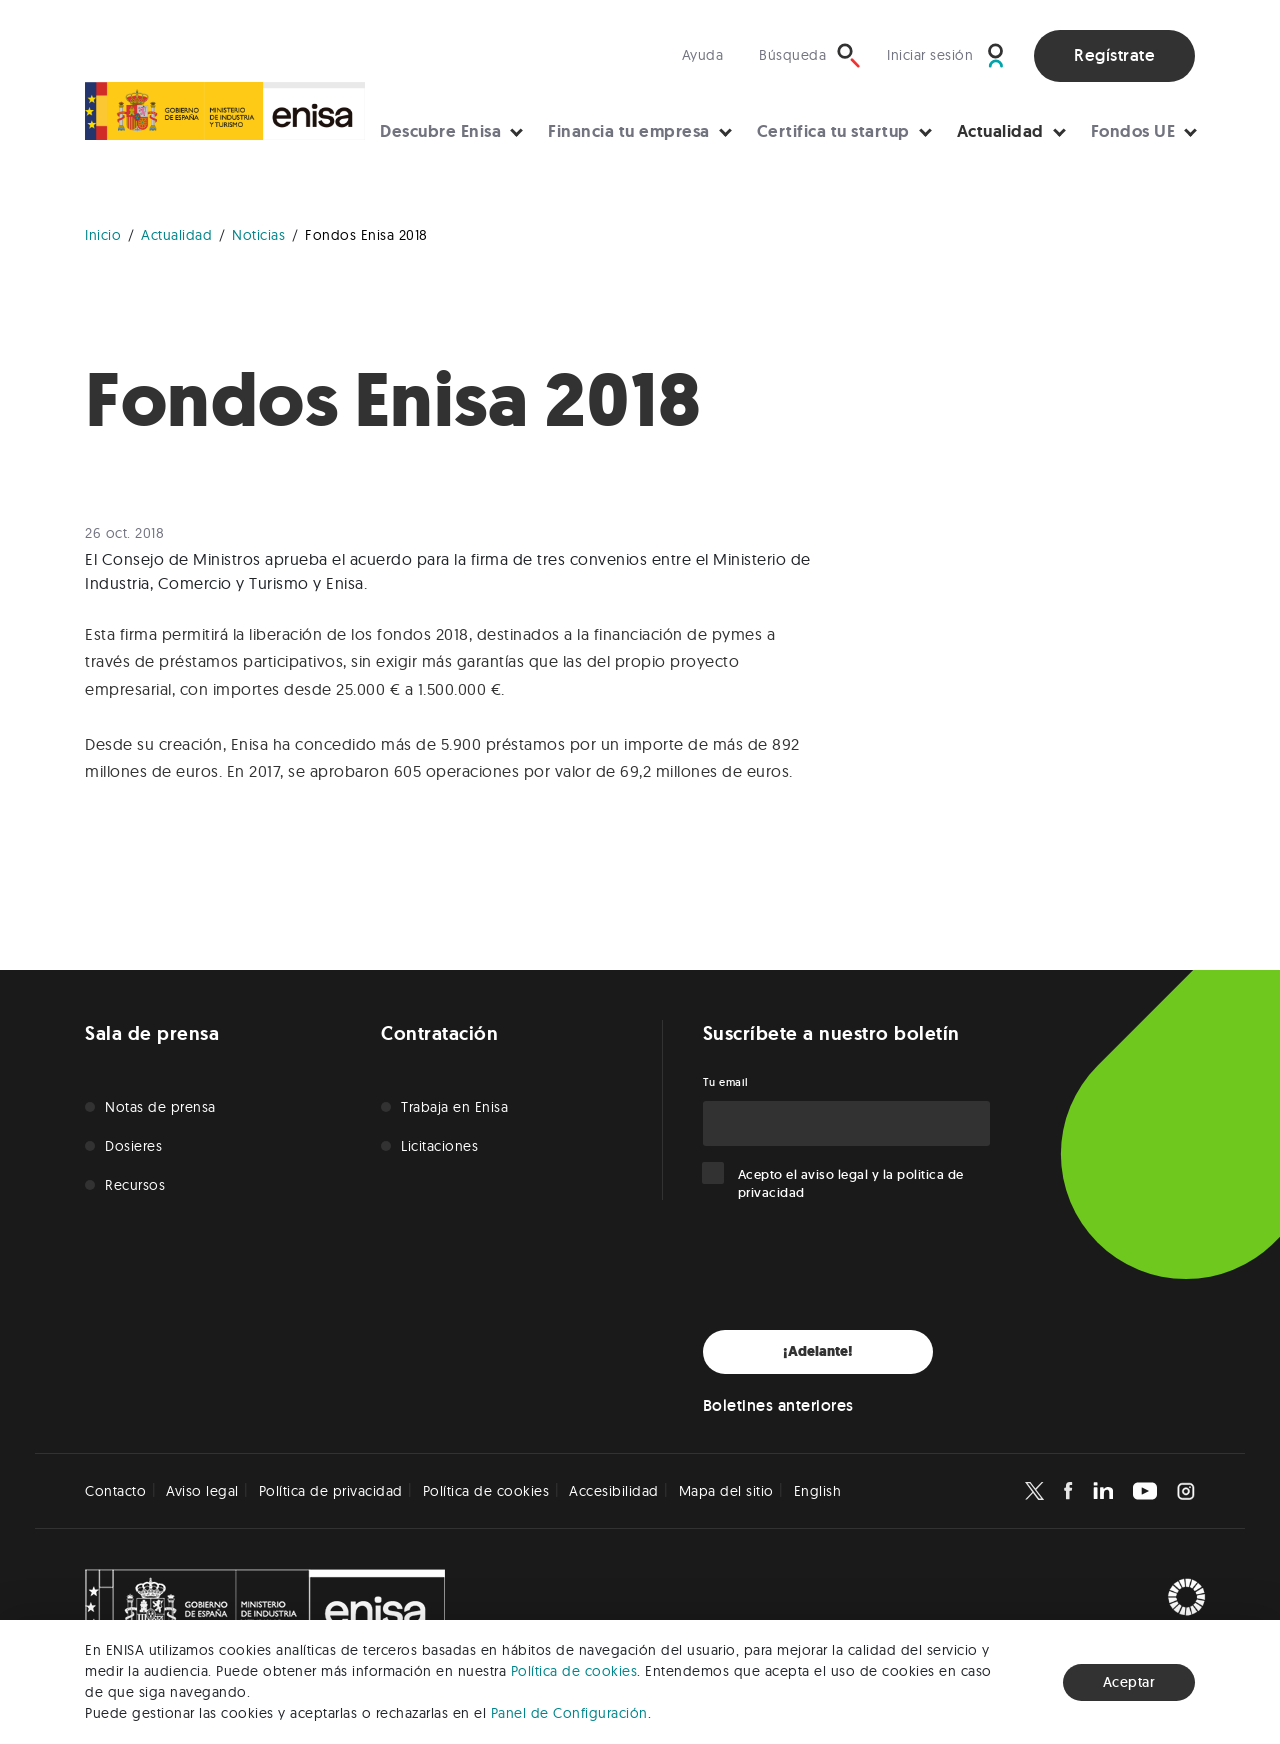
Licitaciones (439, 1146)
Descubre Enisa (440, 131)
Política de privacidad (331, 1491)
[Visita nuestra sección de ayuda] (708, 55)
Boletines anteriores (778, 1405)
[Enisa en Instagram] (1186, 1491)
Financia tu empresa (629, 131)
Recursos (135, 1185)
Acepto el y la (851, 1183)
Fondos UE (1133, 131)
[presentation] (855, 1266)
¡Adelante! (818, 1351)
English (818, 1491)
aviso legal (835, 1174)
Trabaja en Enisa (454, 1107)
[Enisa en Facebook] (1068, 1491)
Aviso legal (202, 1491)
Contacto (115, 1491)
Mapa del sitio (726, 1491)
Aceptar (1129, 1682)
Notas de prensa (160, 1107)
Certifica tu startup (833, 131)
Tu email (726, 1082)
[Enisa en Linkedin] (1103, 1491)
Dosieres (133, 1146)
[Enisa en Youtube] (1145, 1491)
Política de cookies (574, 1671)
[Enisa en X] (1034, 1491)
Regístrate (1114, 55)
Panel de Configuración (569, 1713)
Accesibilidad (614, 1491)
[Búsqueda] (810, 55)
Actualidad (1000, 131)
